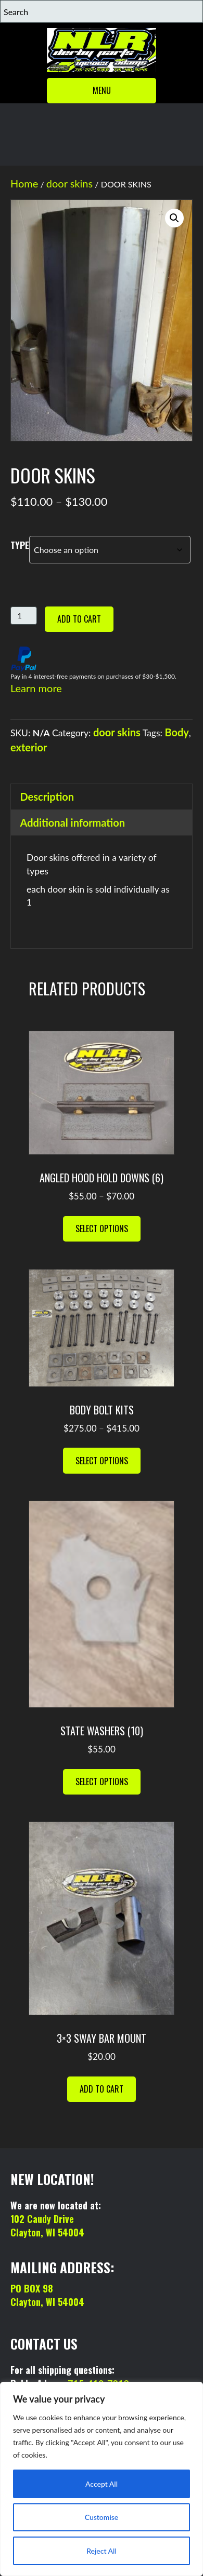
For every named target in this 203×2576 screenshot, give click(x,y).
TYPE (19, 544)
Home (24, 183)
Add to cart (79, 619)
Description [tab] (47, 796)
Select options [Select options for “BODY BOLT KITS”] (101, 1460)
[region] (101, 2479)
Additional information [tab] (72, 822)
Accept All (101, 2483)
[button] (174, 218)
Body (176, 732)
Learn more (36, 688)
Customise (102, 2517)
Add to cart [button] (101, 2089)
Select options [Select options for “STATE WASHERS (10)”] (101, 1781)
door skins (69, 183)
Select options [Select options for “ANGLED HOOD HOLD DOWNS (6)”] (101, 1228)
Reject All (101, 2550)
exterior (28, 747)
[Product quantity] (23, 615)
